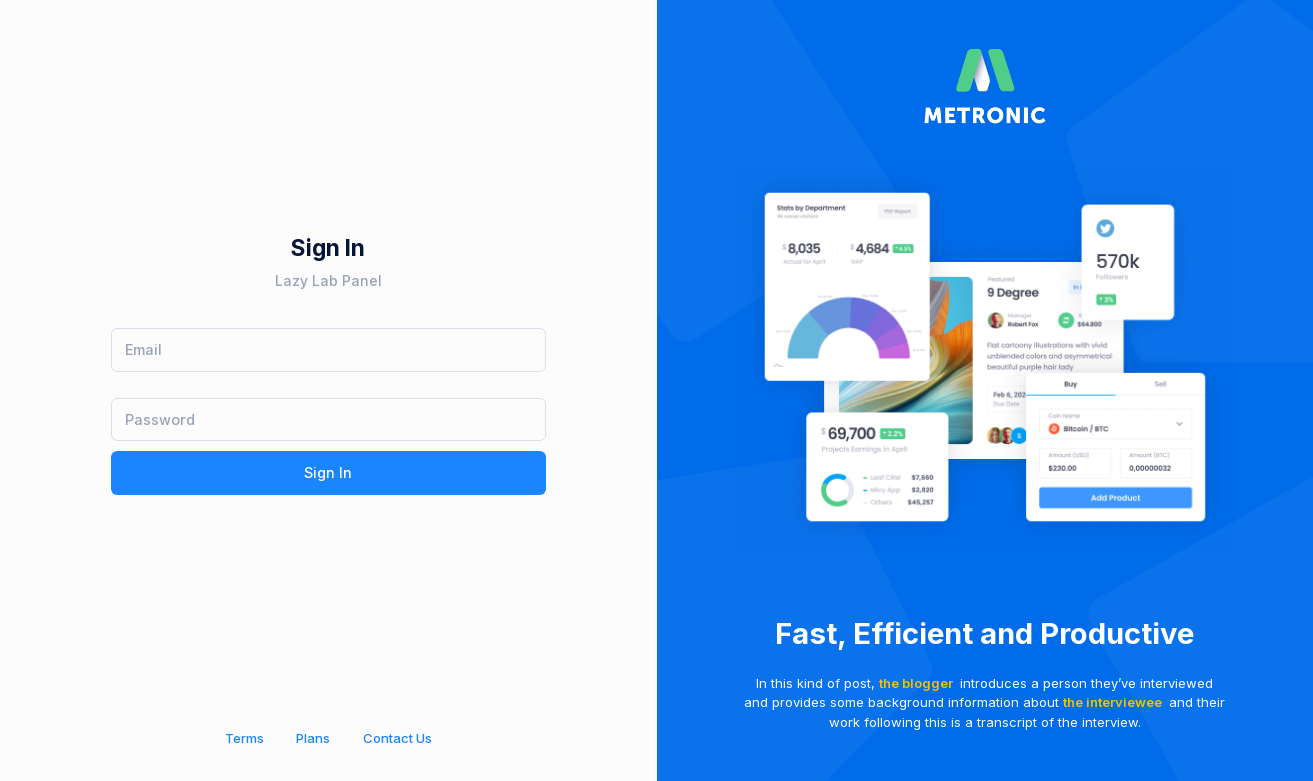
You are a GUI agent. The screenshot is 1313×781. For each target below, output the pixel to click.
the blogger (916, 683)
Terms (244, 738)
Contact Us (397, 738)
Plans (313, 738)
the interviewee (1112, 702)
